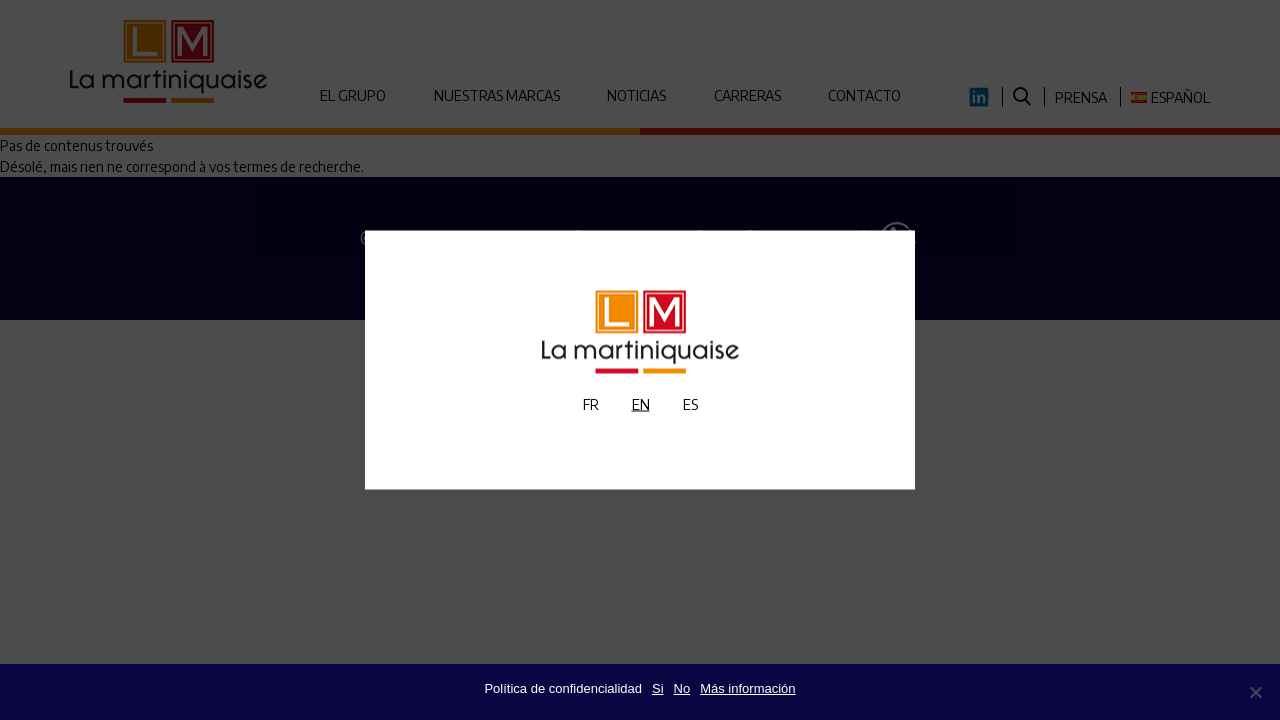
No (682, 688)
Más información (747, 688)
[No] (1255, 692)
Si (658, 688)
